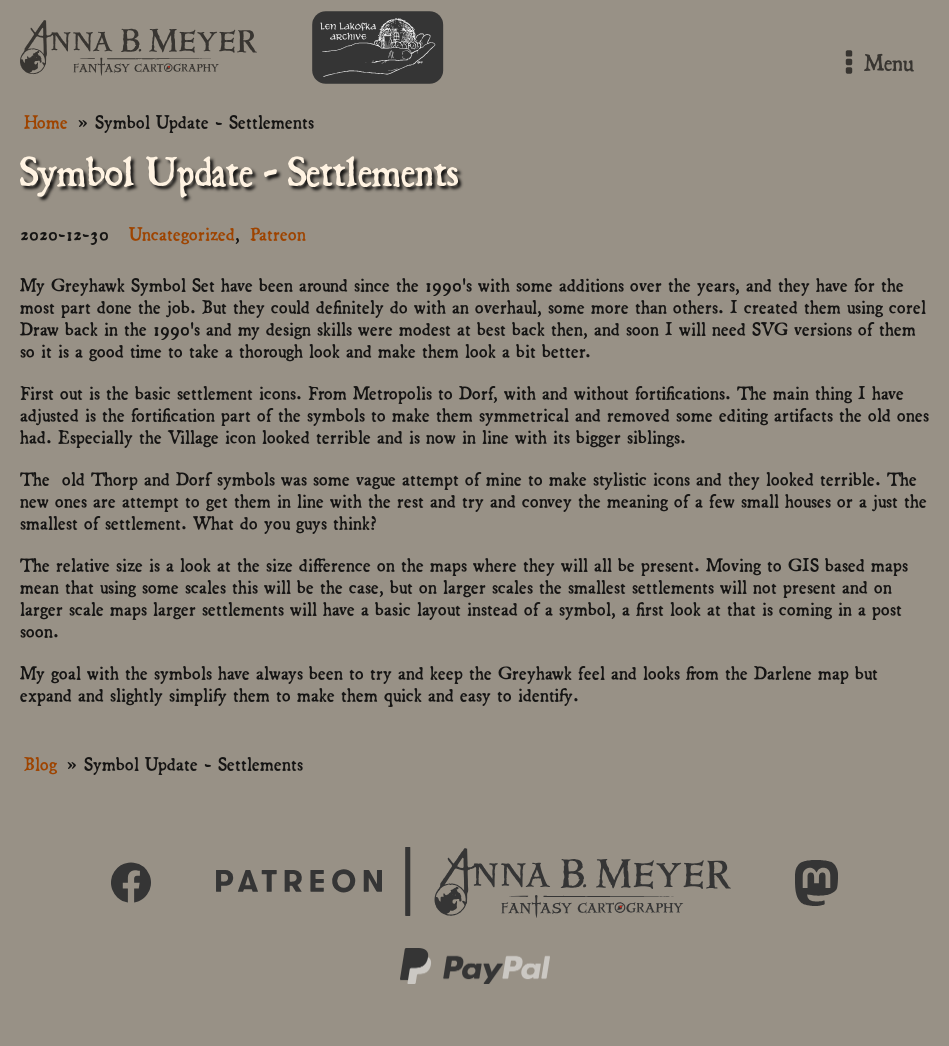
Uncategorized (182, 232)
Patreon (278, 232)
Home (46, 120)
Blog (40, 762)
